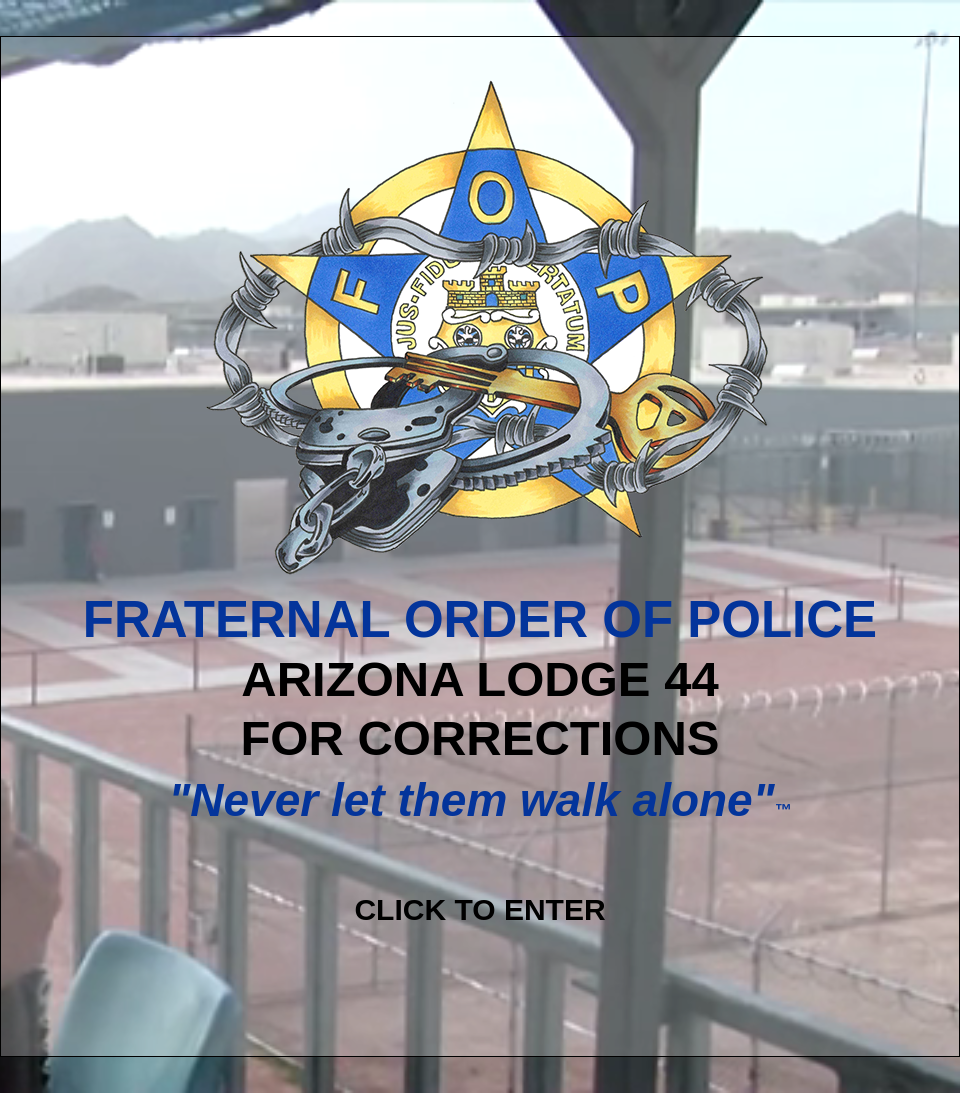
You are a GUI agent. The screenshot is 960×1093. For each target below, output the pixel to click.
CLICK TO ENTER (479, 909)
